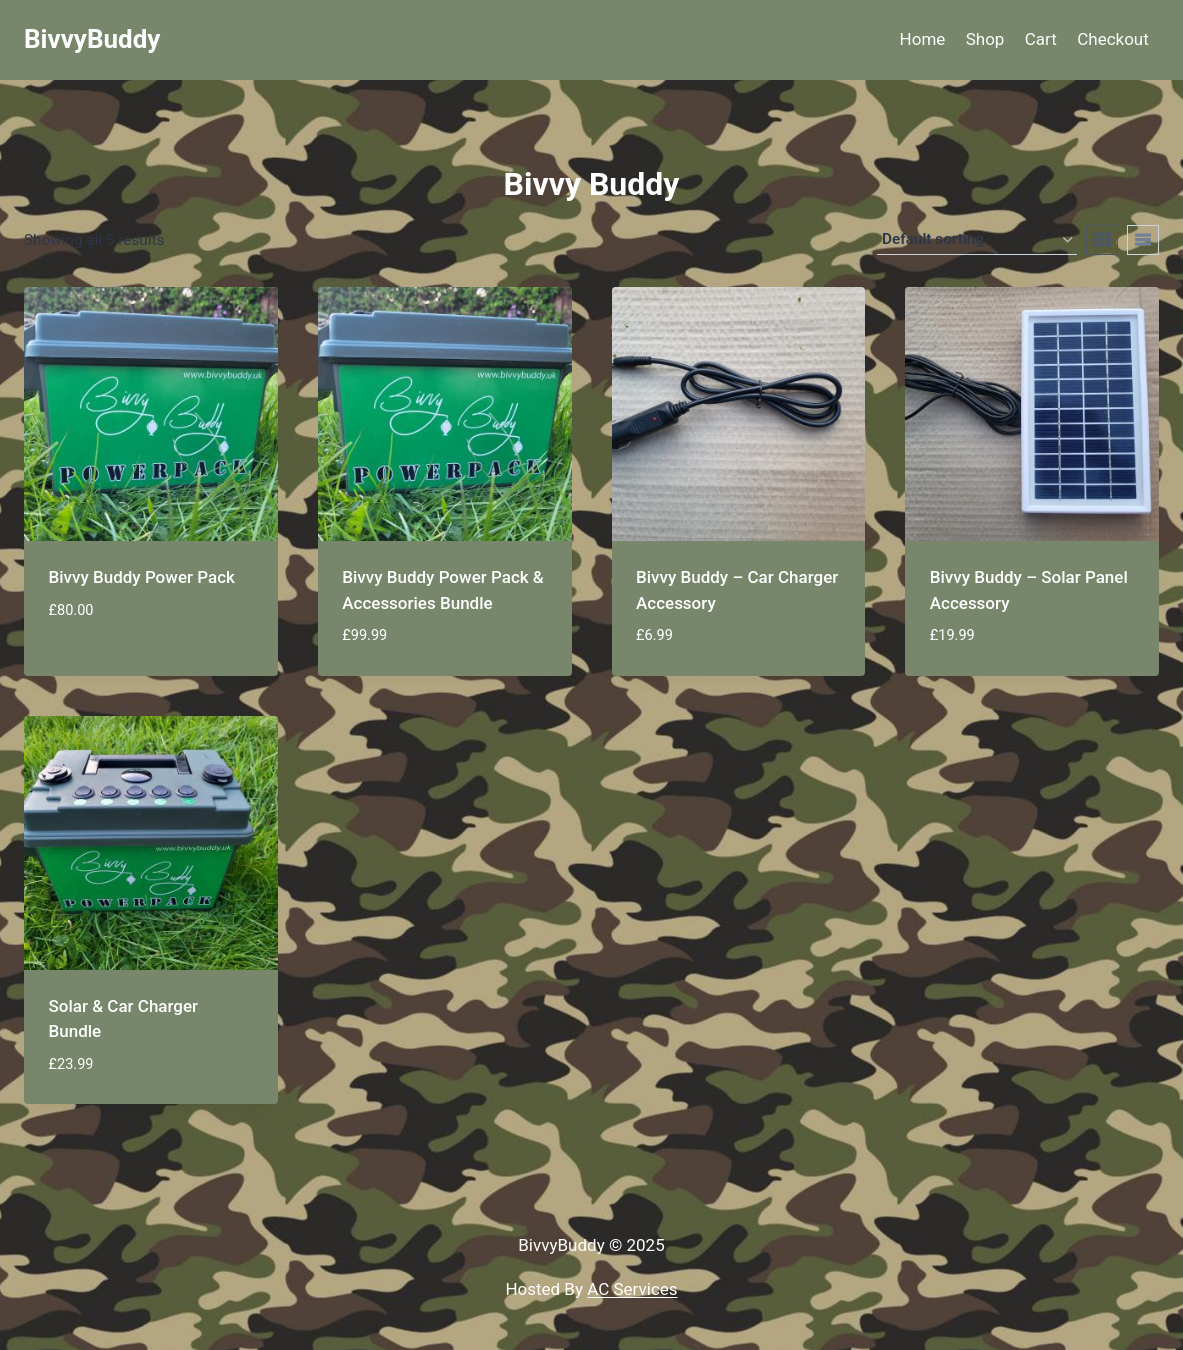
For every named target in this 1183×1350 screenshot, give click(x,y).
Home (923, 39)
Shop (985, 39)
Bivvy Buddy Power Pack (142, 577)
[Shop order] (977, 240)
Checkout (1113, 39)
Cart (1041, 39)
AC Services (632, 1289)
